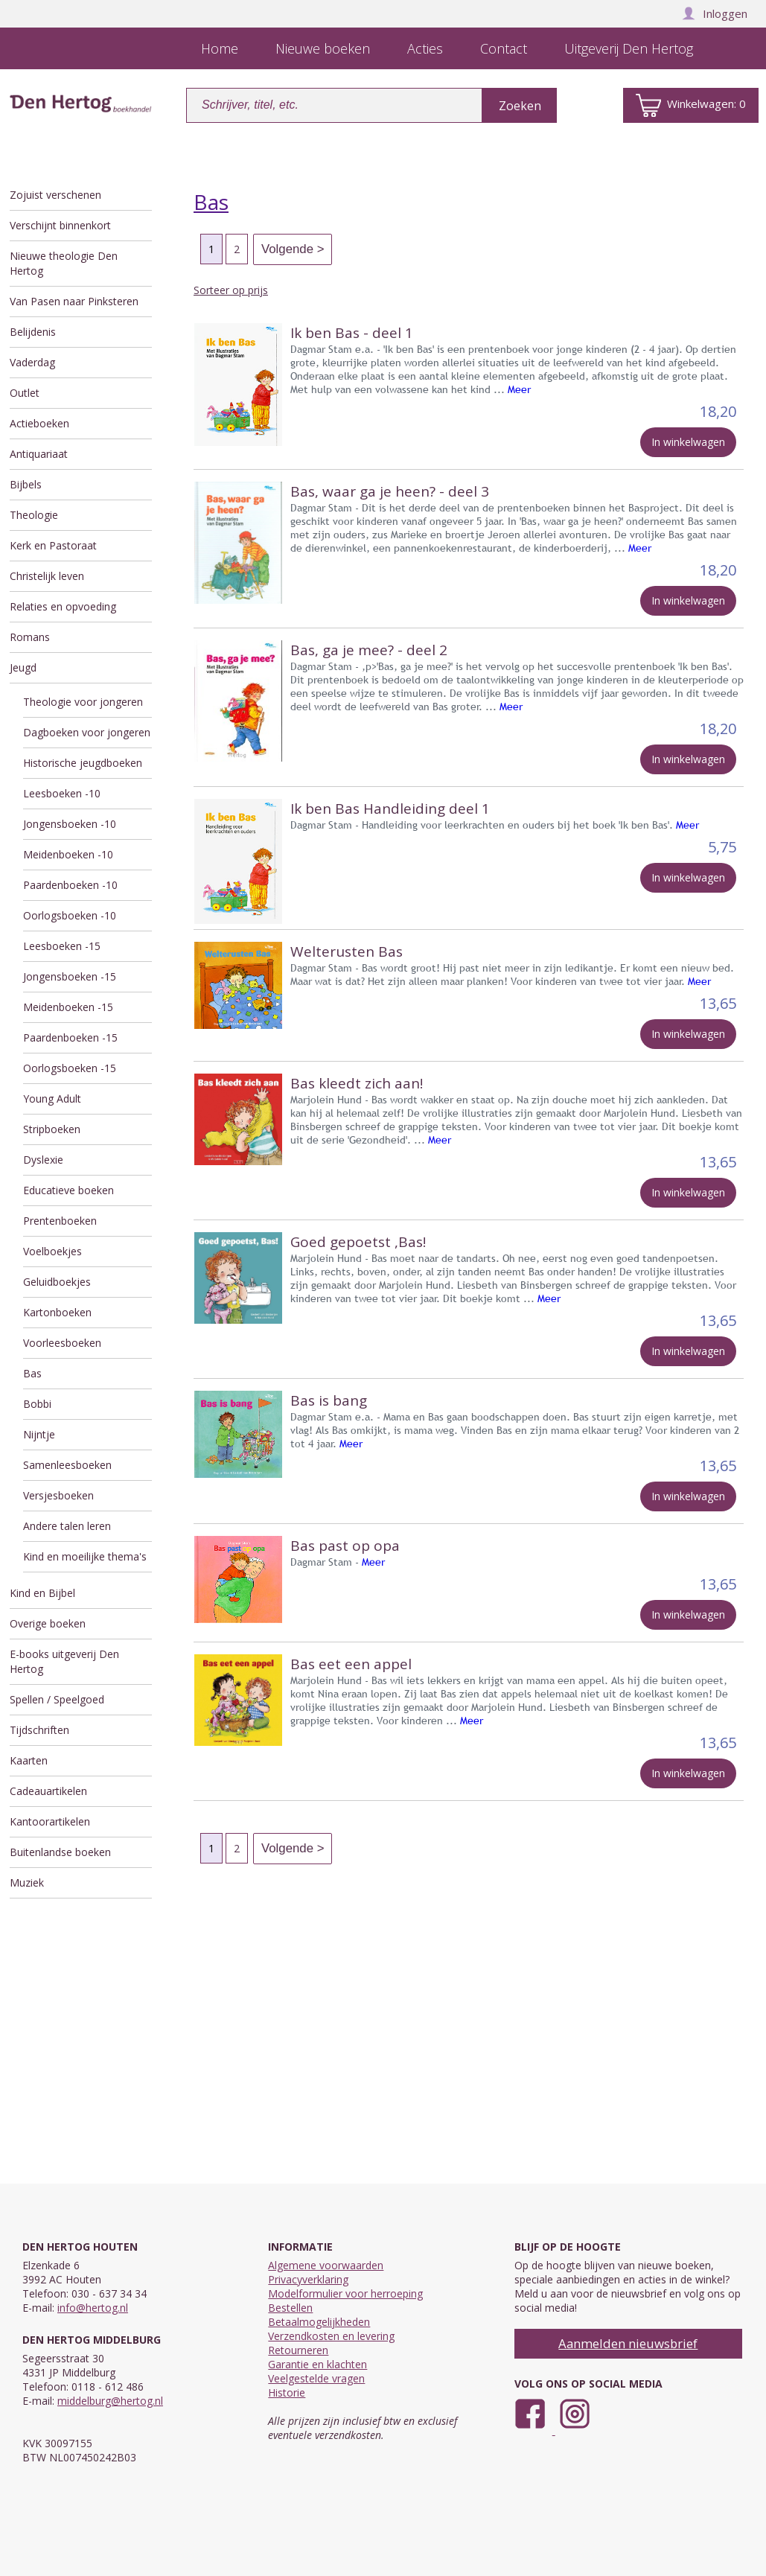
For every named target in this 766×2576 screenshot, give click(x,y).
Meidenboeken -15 (68, 1007)
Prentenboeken (60, 1221)
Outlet (24, 393)
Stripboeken (51, 1129)
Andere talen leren (67, 1526)
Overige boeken (48, 1623)
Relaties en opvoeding (63, 606)
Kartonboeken (57, 1312)
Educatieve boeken (68, 1190)
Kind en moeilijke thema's (85, 1556)
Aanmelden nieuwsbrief (628, 2343)
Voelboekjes (52, 1251)
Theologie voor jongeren (83, 702)
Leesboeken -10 (61, 793)
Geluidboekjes (57, 1282)
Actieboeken (39, 423)
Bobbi (37, 1404)
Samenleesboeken (67, 1465)
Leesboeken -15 (61, 946)
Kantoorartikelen (50, 1821)
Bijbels (26, 484)
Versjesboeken (58, 1495)
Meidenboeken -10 (68, 854)
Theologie (34, 515)
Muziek (27, 1882)
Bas (32, 1373)
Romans (30, 637)
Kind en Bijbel (42, 1593)
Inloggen (714, 13)
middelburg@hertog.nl (110, 2401)
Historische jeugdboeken (82, 763)
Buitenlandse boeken (60, 1852)
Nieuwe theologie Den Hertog (64, 263)
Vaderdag (32, 362)
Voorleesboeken (62, 1343)
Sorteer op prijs (231, 290)
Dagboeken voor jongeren (86, 732)
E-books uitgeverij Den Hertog (64, 1661)
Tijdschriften (39, 1730)
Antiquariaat (39, 454)
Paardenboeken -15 (70, 1037)
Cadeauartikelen (48, 1791)
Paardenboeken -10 (70, 885)
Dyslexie (43, 1159)
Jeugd (23, 667)
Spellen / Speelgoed (57, 1699)
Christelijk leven (47, 576)
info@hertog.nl (92, 2308)
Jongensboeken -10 (69, 824)
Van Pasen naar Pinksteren (74, 301)
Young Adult (52, 1098)
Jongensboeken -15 (69, 976)
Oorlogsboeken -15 (69, 1068)
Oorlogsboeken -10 (69, 915)
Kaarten (29, 1760)
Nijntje (39, 1434)
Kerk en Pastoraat (53, 545)
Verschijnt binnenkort (60, 225)
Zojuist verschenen (55, 195)
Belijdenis (33, 332)
